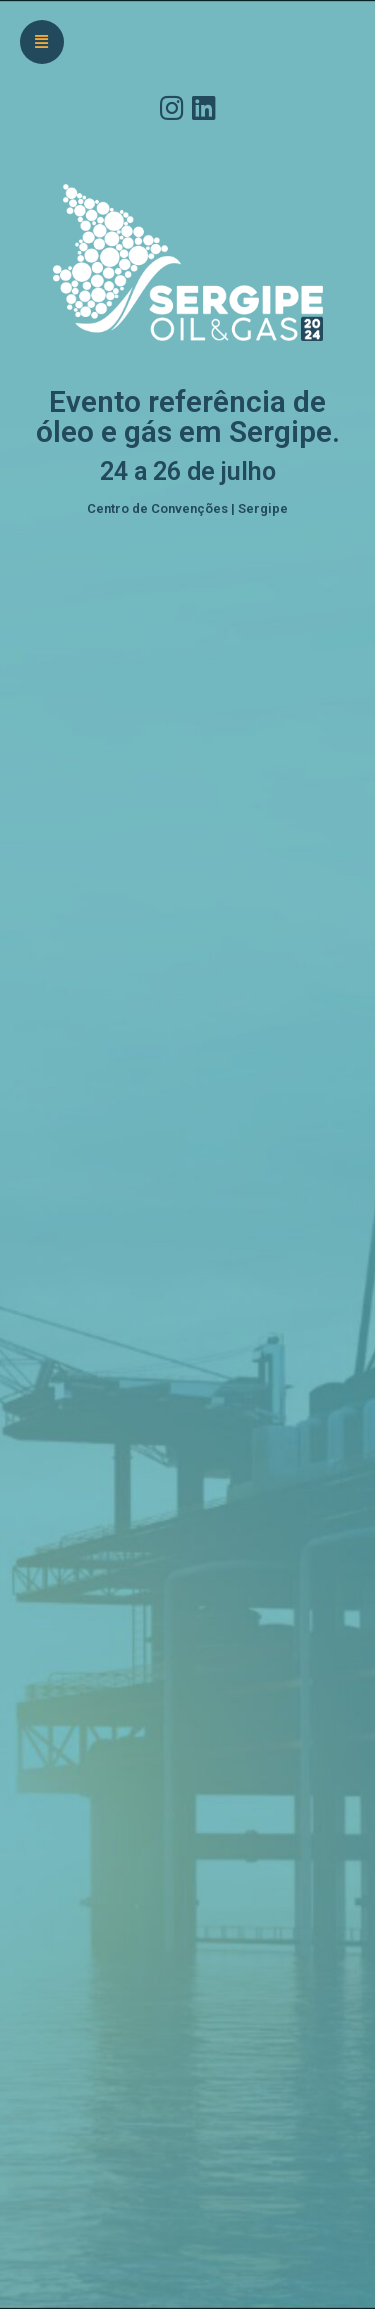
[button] (42, 42)
